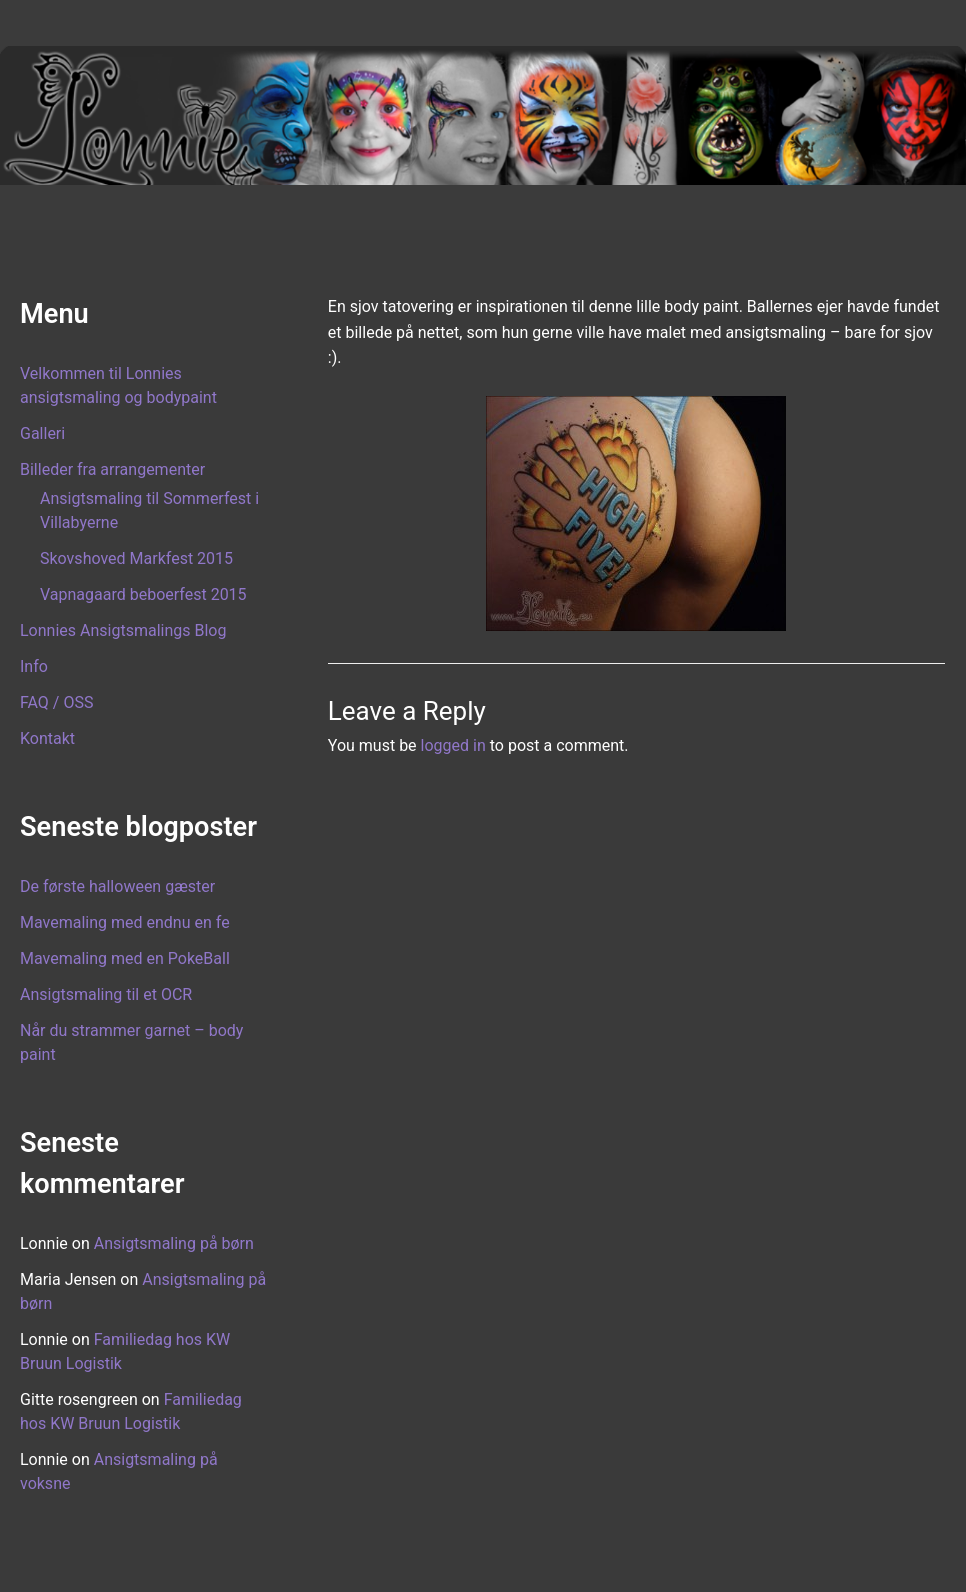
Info (34, 666)
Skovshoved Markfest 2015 (136, 558)
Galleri (42, 433)
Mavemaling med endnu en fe (125, 922)
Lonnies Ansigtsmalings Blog (123, 630)
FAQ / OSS (56, 702)
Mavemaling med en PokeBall (125, 958)
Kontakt (47, 738)
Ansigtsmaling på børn (174, 1243)
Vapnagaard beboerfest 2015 (143, 594)
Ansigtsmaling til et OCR (106, 994)
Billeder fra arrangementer (112, 469)
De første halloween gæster (117, 886)
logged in (453, 745)
